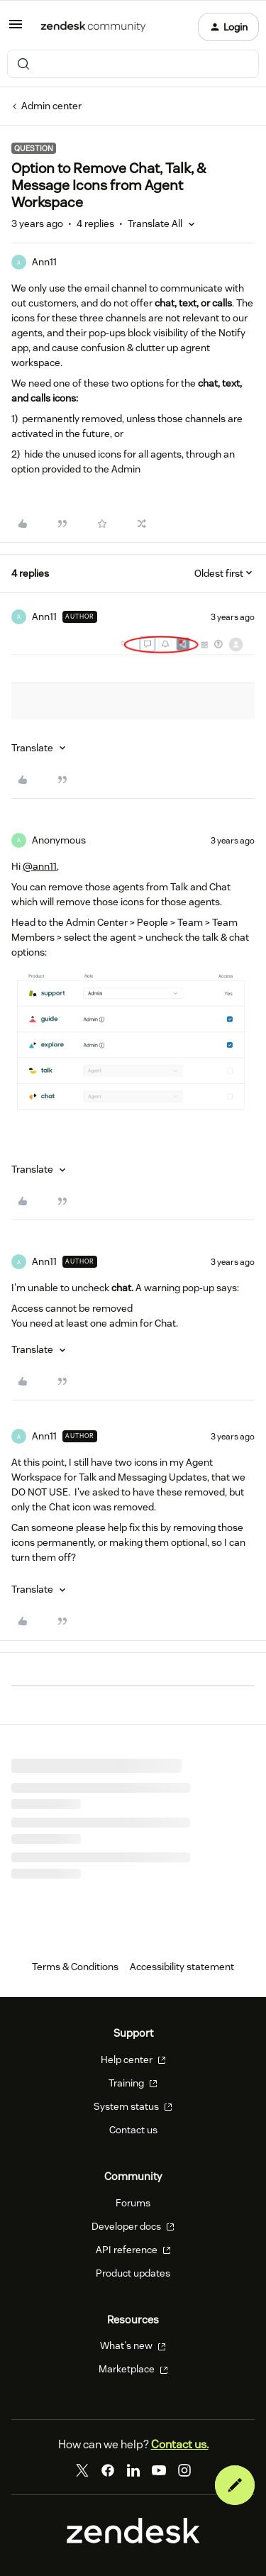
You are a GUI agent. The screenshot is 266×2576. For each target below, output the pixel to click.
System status (133, 2106)
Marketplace (133, 2368)
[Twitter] (82, 2470)
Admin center (51, 105)
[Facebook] (108, 2470)
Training (133, 2083)
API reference (133, 2249)
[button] (15, 29)
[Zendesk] (133, 2539)
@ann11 (40, 866)
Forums (133, 2202)
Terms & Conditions (75, 1966)
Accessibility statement (182, 1966)
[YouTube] (159, 2470)
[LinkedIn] (133, 2470)
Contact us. (180, 2444)
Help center (133, 2059)
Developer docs (133, 2226)
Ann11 (44, 261)
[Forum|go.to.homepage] (93, 27)
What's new (133, 2345)
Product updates (133, 2273)
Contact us (133, 2129)
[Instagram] (184, 2470)
